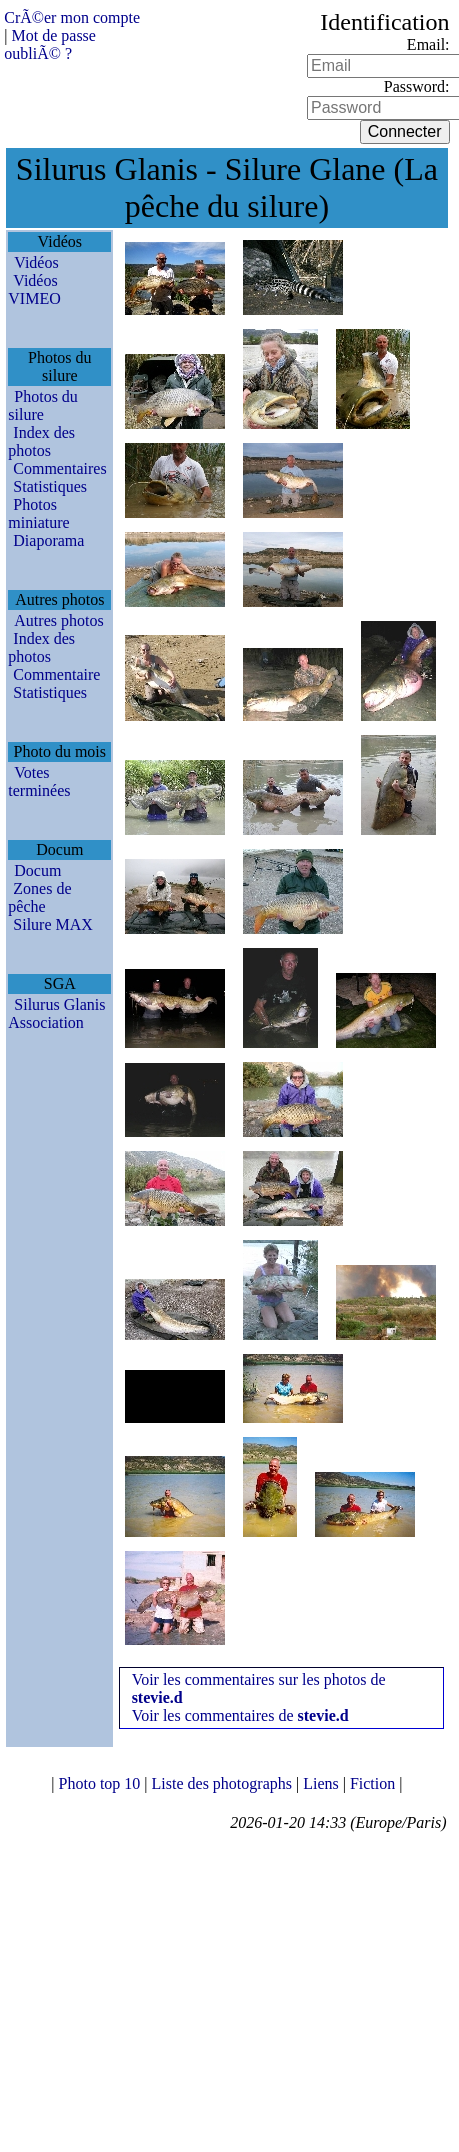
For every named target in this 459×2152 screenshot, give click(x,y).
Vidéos (36, 262)
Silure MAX (53, 924)
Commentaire (56, 674)
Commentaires (59, 468)
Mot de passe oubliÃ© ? (50, 44)
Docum (37, 870)
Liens (323, 1783)
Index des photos (41, 441)
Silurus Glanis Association (56, 1013)
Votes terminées (39, 781)
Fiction (374, 1783)
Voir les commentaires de (240, 1715)
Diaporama (48, 540)
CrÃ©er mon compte (72, 17)
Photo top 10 (102, 1783)
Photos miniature (38, 513)
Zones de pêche (39, 897)
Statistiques (50, 486)
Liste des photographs (224, 1783)
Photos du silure (43, 405)
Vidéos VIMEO (34, 289)
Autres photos (58, 620)
